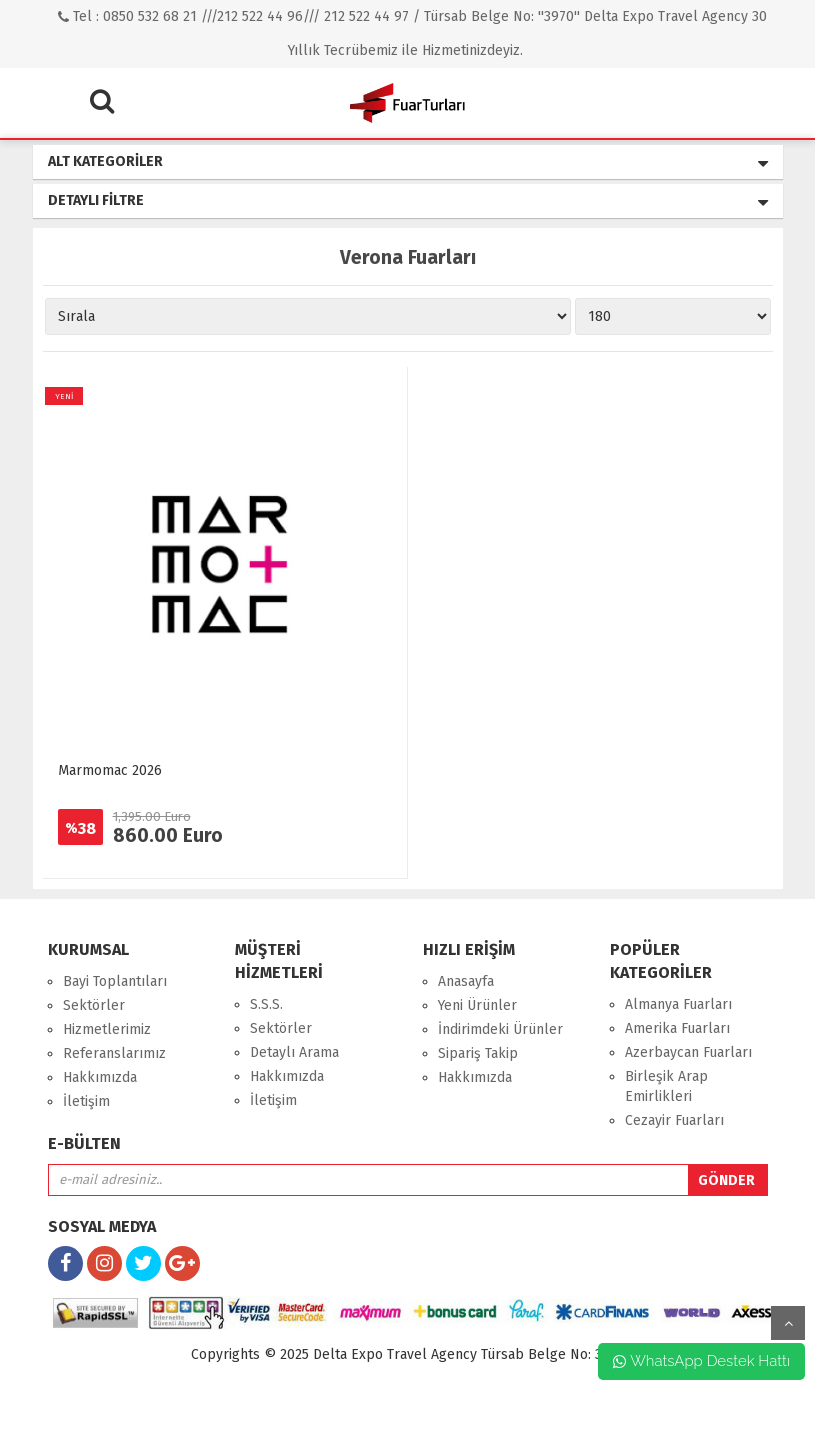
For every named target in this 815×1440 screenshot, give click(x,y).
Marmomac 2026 (110, 770)
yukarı (788, 1323)
